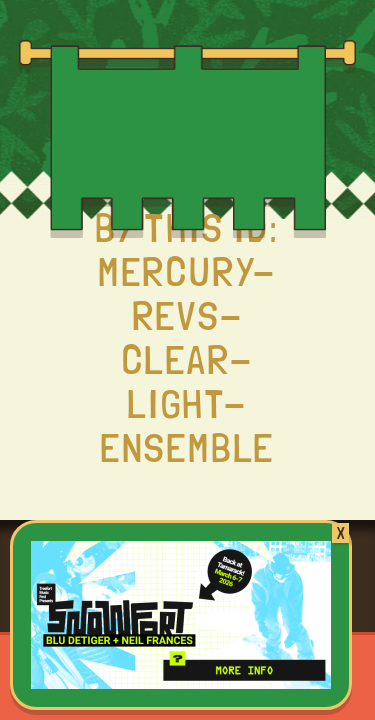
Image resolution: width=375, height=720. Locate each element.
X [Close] (340, 533)
